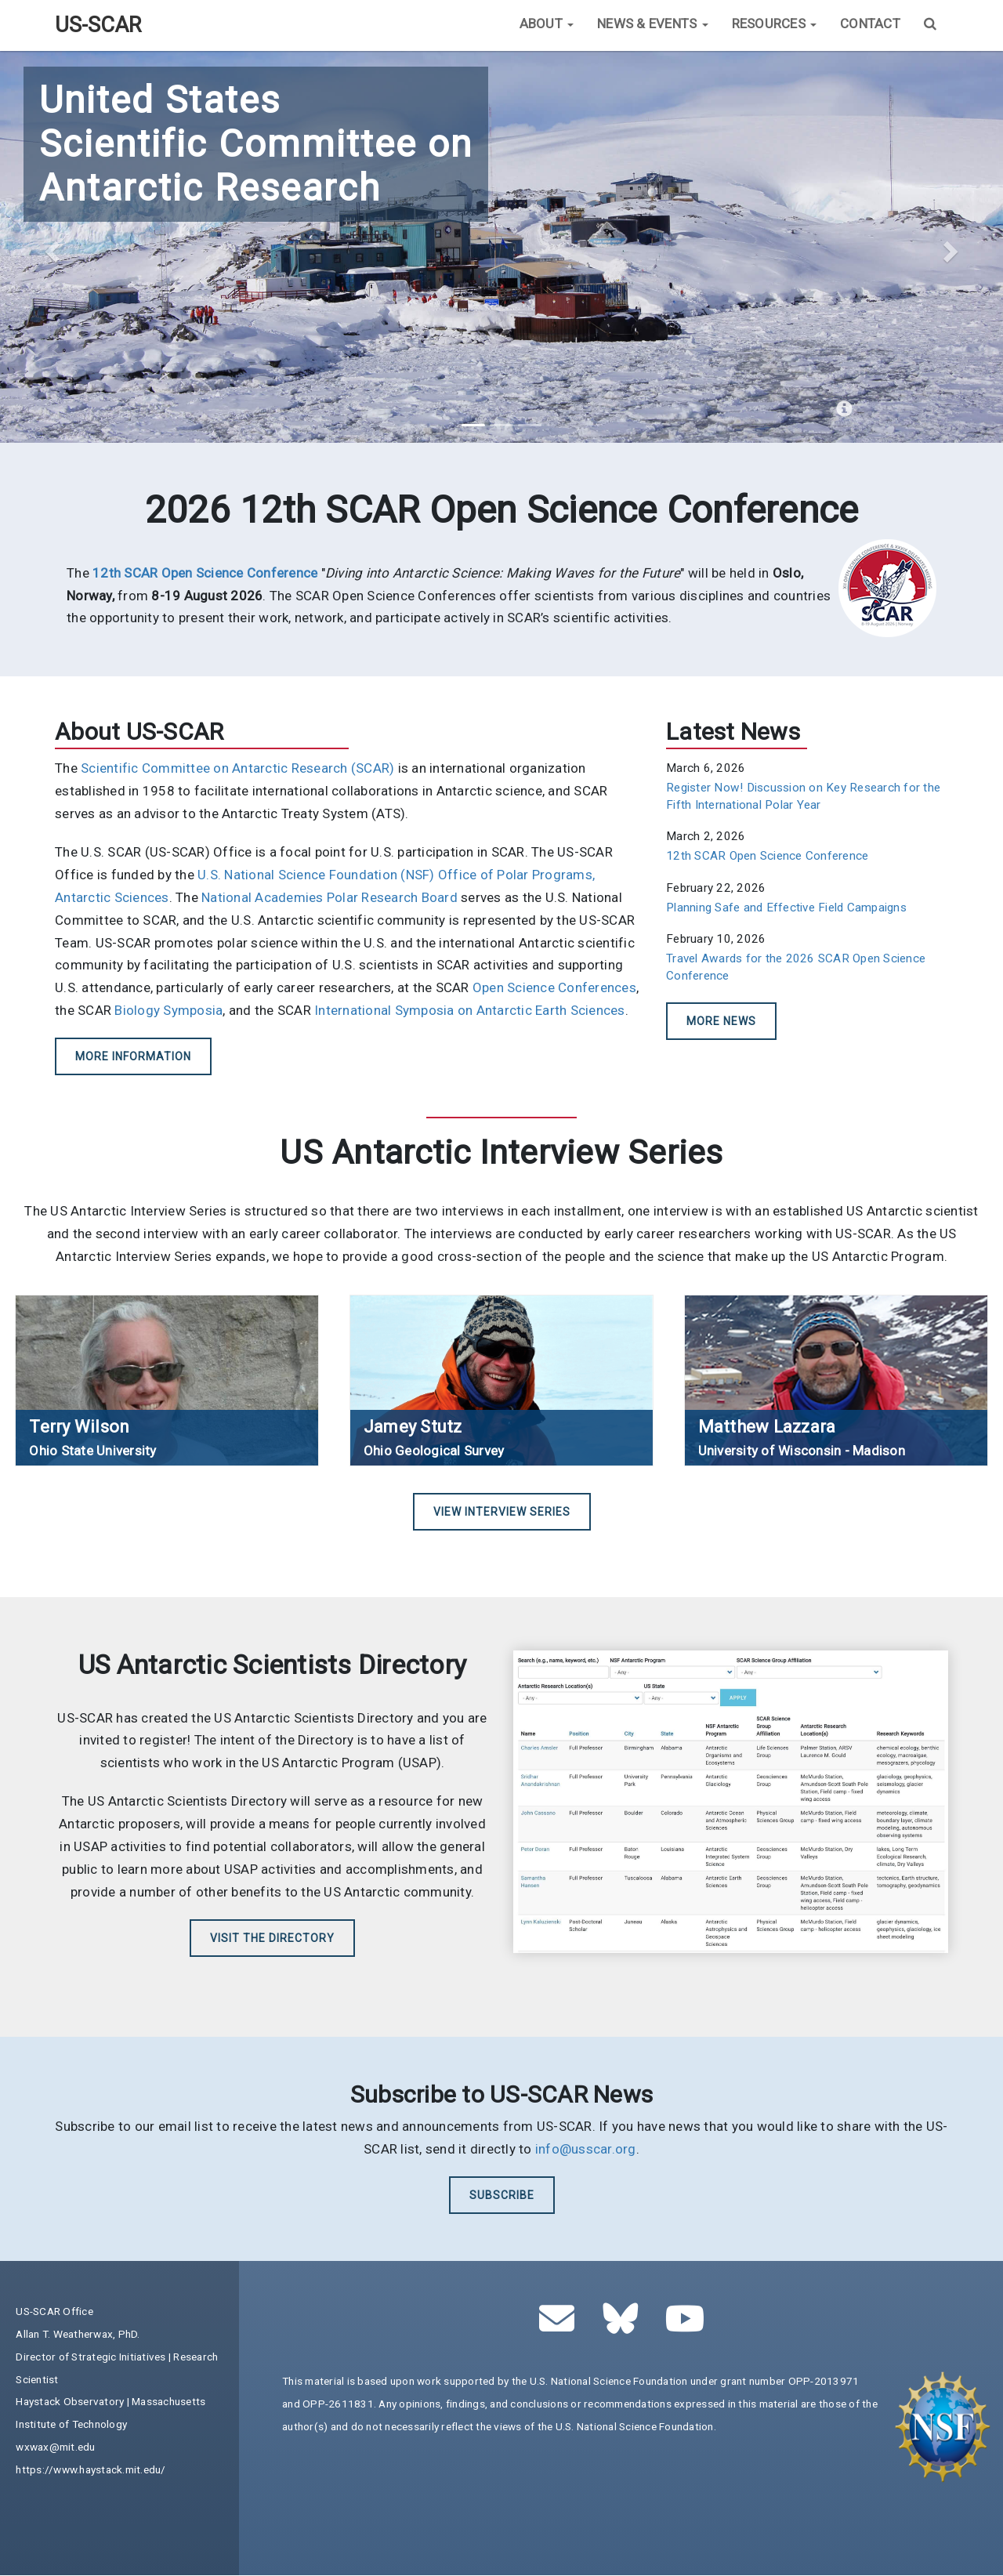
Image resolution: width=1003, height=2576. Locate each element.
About (547, 23)
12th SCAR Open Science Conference (767, 856)
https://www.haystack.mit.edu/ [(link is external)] (90, 2469)
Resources (774, 23)
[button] (50, 247)
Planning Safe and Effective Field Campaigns (786, 907)
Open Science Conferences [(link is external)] (554, 987)
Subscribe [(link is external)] (501, 2195)
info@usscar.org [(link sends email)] (585, 2149)
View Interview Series (501, 1511)
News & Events (652, 23)
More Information (133, 1056)
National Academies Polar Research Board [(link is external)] (329, 897)
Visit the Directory (272, 1938)
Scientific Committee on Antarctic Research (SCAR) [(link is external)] (237, 768)
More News (721, 1021)
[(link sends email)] (561, 2327)
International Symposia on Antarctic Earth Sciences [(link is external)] (469, 1010)
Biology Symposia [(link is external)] (168, 1010)
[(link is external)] (204, 573)
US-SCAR (98, 25)
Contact (870, 23)
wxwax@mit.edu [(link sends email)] (55, 2446)
